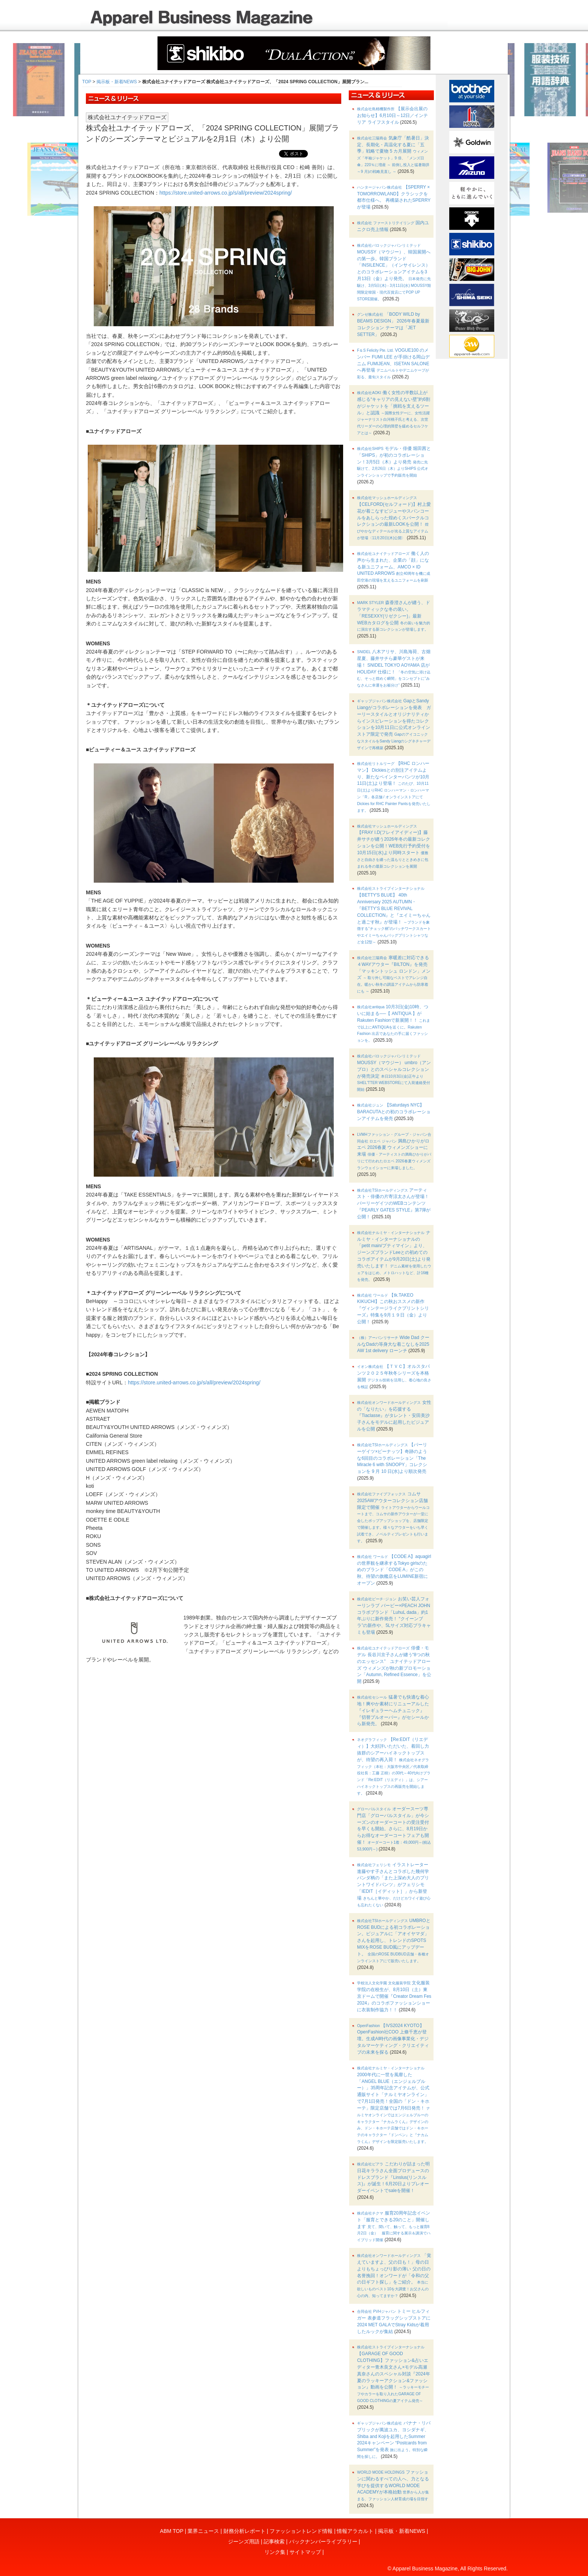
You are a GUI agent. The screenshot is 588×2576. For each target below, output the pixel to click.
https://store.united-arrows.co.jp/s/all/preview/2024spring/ (225, 193)
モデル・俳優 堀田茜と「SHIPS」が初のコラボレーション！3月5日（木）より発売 (394, 461)
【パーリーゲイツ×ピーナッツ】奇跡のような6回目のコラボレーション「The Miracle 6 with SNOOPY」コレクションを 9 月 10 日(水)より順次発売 (392, 1458)
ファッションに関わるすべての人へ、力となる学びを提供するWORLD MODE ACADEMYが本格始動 (393, 2485)
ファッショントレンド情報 (301, 2531)
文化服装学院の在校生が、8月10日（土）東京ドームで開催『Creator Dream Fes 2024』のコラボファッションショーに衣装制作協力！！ (394, 1996)
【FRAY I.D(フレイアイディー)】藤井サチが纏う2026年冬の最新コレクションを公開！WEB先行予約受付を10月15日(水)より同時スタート (393, 846)
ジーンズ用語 (244, 2542)
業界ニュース (203, 2531)
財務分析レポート (245, 2531)
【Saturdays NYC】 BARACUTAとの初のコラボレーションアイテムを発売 (393, 1111)
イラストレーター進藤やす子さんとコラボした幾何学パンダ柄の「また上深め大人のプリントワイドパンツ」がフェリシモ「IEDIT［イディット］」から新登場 (393, 1884)
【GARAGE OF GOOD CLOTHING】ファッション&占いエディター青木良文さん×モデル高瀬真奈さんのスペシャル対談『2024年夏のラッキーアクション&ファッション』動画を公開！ (393, 2374)
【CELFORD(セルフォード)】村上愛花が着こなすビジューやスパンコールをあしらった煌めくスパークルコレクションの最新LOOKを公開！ (394, 518)
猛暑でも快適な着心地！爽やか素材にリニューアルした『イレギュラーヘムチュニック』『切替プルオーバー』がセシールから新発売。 (393, 1710)
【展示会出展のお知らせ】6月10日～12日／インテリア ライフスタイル (392, 115)
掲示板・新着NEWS (116, 81)
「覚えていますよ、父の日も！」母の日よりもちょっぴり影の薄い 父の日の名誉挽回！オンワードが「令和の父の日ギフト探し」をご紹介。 (394, 2275)
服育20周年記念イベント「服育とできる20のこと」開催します (393, 2226)
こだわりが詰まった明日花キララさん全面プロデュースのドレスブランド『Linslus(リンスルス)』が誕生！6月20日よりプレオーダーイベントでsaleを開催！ (393, 2177)
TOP (86, 81)
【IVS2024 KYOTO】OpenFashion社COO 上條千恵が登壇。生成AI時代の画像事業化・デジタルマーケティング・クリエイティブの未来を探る (393, 2039)
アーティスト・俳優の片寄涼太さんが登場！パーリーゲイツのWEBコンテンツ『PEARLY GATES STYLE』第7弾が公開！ (393, 1203)
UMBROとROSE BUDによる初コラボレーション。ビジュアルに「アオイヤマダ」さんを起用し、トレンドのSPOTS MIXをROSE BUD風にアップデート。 (393, 1940)
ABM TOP (171, 2531)
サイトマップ (305, 2552)
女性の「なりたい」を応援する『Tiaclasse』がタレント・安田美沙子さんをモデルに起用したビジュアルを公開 (394, 1416)
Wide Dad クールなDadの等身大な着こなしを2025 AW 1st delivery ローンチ (393, 1344)
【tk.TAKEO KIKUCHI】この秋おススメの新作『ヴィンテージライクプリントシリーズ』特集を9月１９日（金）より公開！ (393, 1308)
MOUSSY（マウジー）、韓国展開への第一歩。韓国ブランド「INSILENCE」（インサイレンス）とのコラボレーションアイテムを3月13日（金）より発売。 (394, 272)
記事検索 (274, 2542)
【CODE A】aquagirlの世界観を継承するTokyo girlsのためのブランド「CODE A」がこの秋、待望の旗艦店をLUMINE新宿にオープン (394, 1570)
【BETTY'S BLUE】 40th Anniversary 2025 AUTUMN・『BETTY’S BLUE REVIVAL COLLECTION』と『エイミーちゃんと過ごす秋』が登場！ (394, 915)
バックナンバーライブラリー (323, 2542)
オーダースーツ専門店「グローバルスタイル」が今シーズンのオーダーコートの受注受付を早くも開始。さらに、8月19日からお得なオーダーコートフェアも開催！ (394, 1828)
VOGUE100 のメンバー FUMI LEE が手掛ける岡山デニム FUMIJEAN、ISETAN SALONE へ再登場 (393, 363)
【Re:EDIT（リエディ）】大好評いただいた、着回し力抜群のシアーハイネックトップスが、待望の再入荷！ (393, 1766)
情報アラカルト (355, 2531)
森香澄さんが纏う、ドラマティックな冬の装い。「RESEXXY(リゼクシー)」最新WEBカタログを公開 (393, 615)
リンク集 (274, 2552)
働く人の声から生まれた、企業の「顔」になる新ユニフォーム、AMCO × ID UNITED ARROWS (393, 566)
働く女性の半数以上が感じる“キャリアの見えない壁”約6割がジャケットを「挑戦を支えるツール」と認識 (393, 412)
